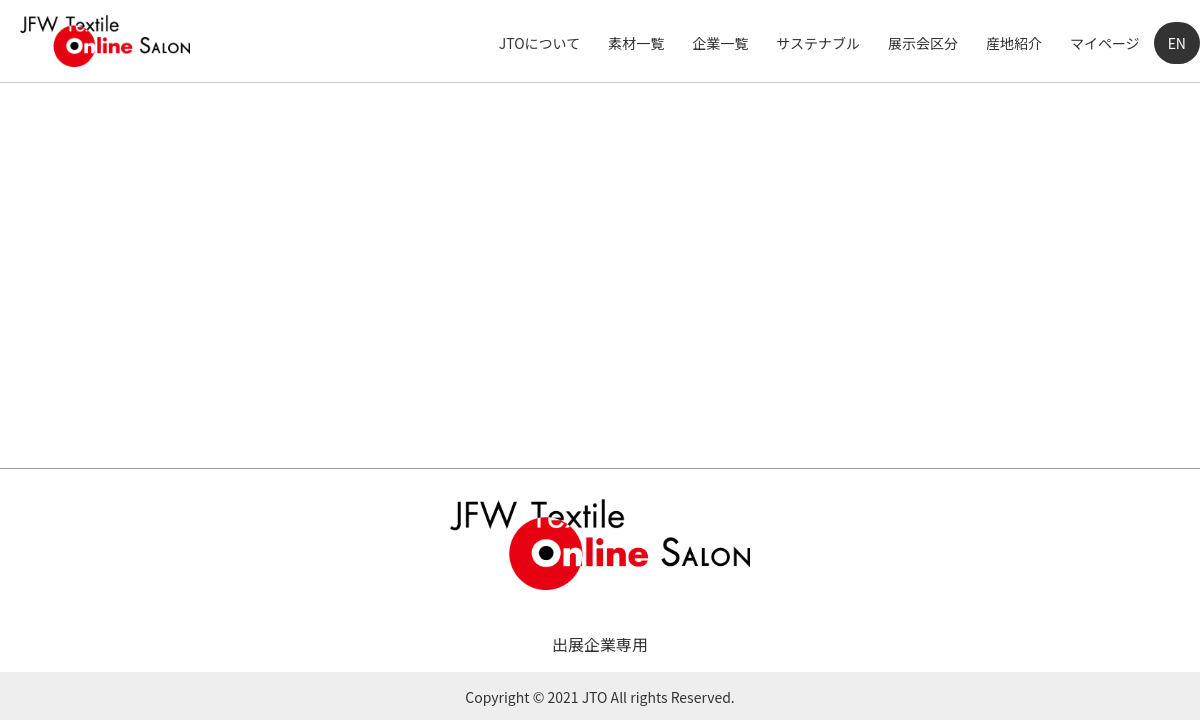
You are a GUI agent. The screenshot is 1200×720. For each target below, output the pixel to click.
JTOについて (539, 43)
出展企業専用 (600, 644)
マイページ (1105, 43)
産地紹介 (1014, 43)
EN (1177, 43)
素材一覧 (636, 43)
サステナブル (818, 43)
